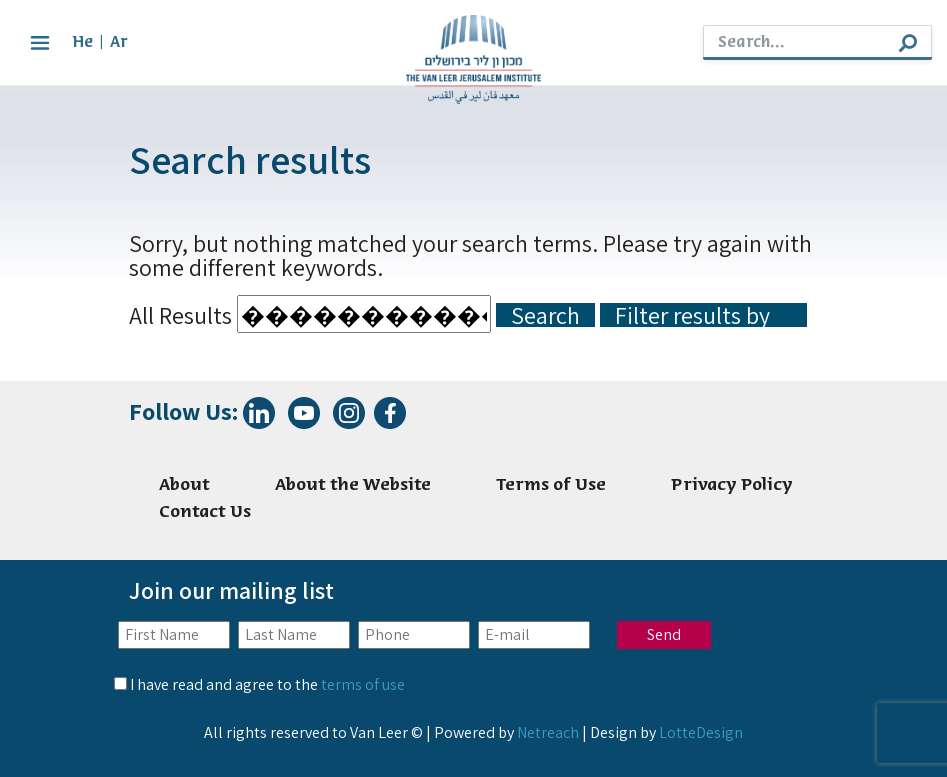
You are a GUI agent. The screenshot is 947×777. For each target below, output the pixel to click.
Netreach (548, 732)
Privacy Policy (732, 485)
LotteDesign (701, 732)
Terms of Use (551, 485)
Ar (119, 42)
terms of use (363, 684)
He (82, 42)
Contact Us (205, 512)
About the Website (353, 485)
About (184, 485)
